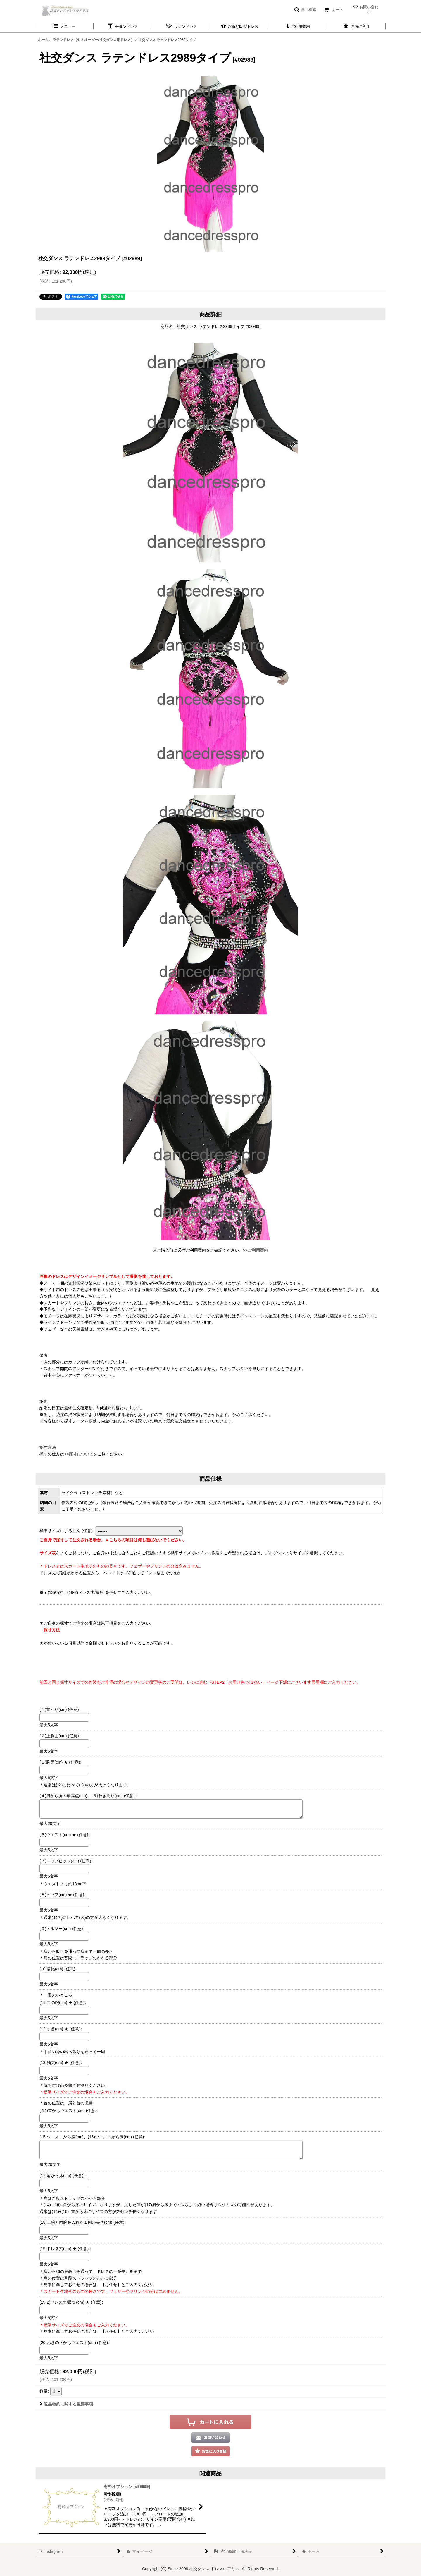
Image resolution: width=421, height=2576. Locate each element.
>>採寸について (78, 1454)
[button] (305, 10)
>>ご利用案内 (255, 1250)
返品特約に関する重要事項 (66, 2404)
